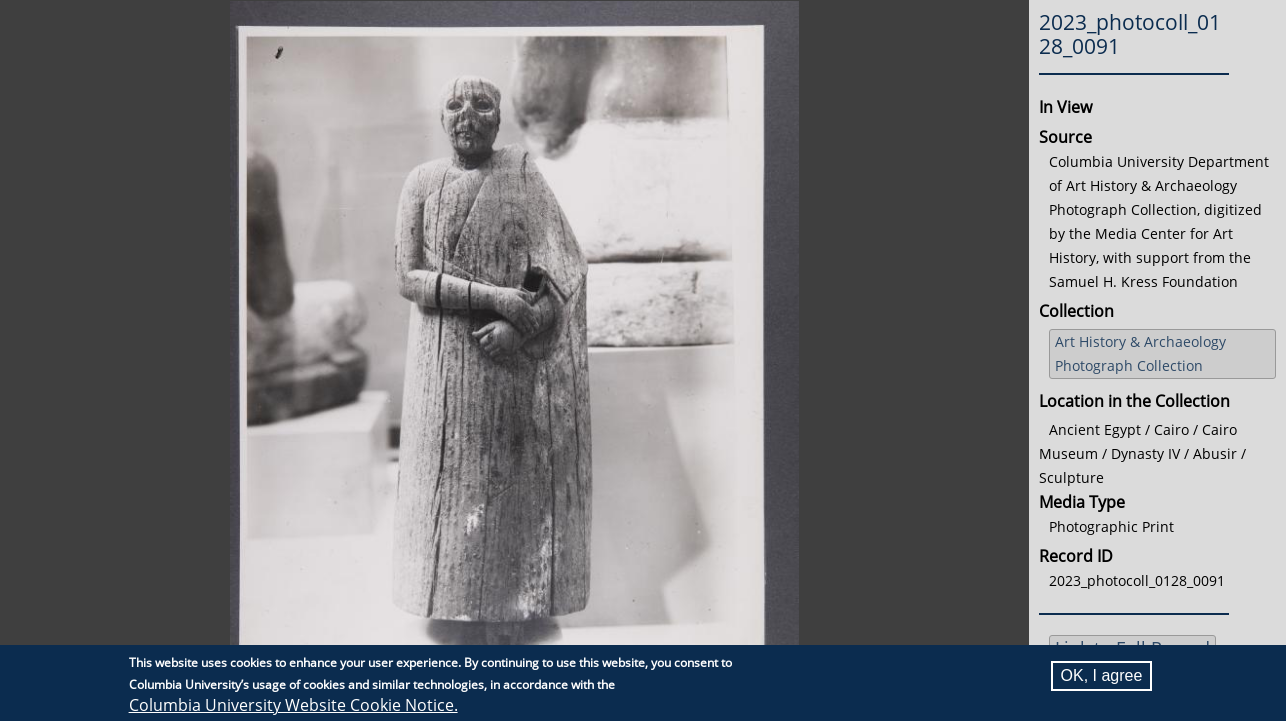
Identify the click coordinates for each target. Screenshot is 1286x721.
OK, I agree (1102, 675)
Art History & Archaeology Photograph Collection (1140, 353)
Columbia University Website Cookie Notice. (293, 705)
